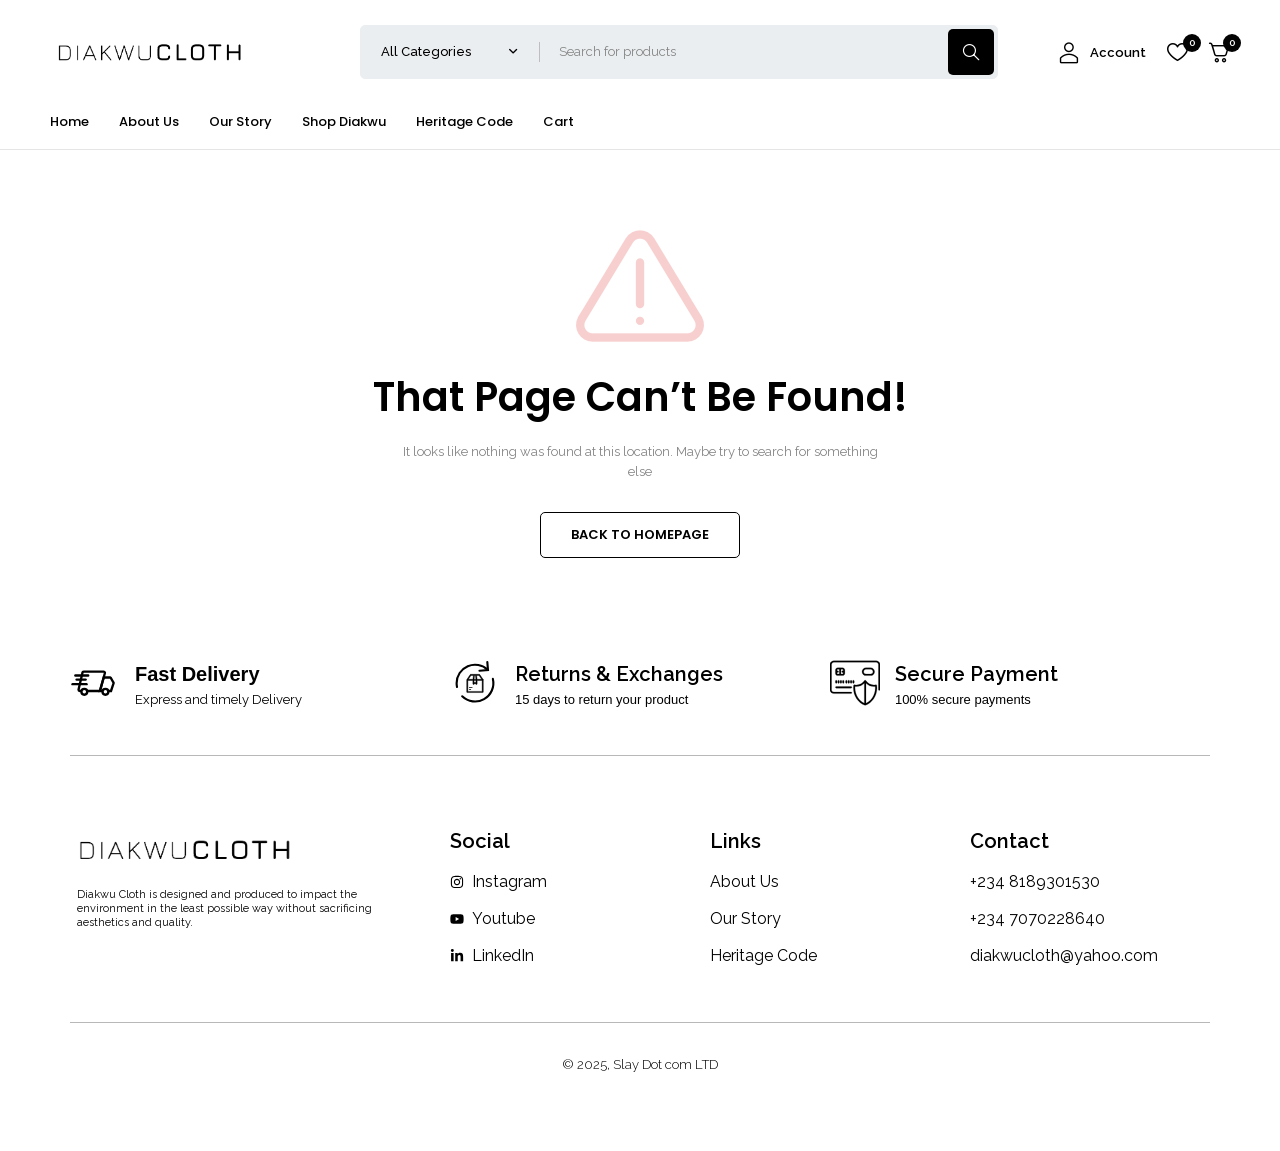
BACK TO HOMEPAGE (640, 534)
